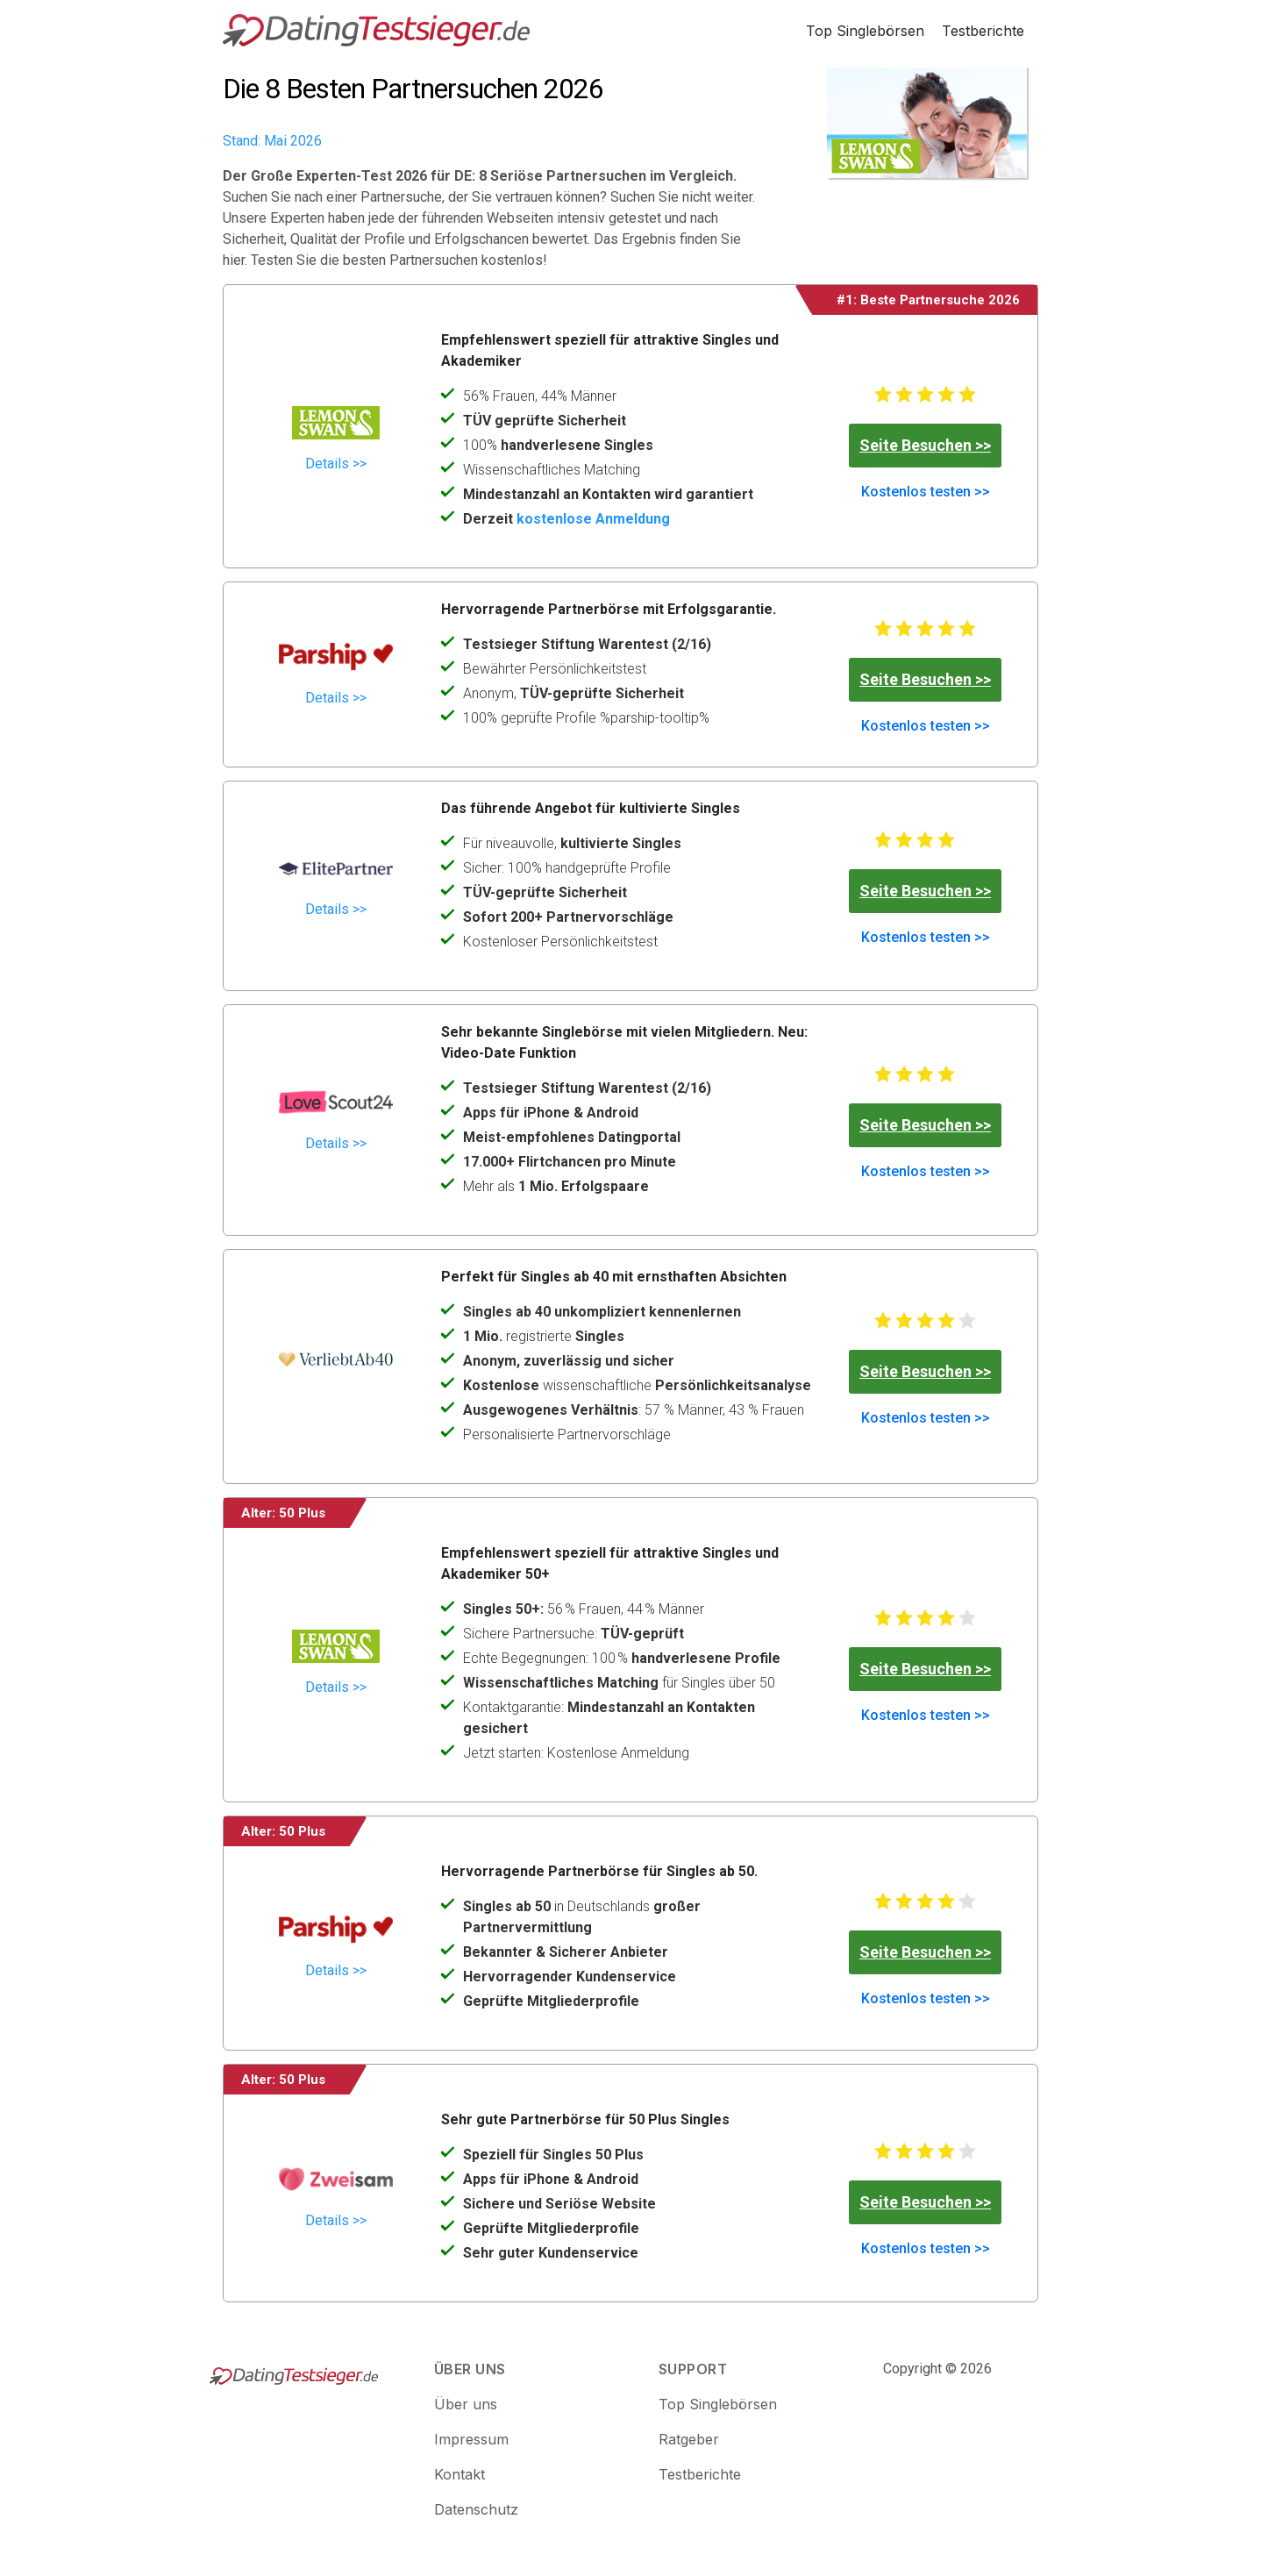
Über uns (465, 2404)
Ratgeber (689, 2439)
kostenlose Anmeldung (593, 518)
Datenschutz (476, 2509)
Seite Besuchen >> (925, 445)
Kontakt (459, 2474)
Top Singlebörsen (865, 30)
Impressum (471, 2439)
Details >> (336, 463)
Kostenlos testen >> (925, 491)
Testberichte (983, 30)
